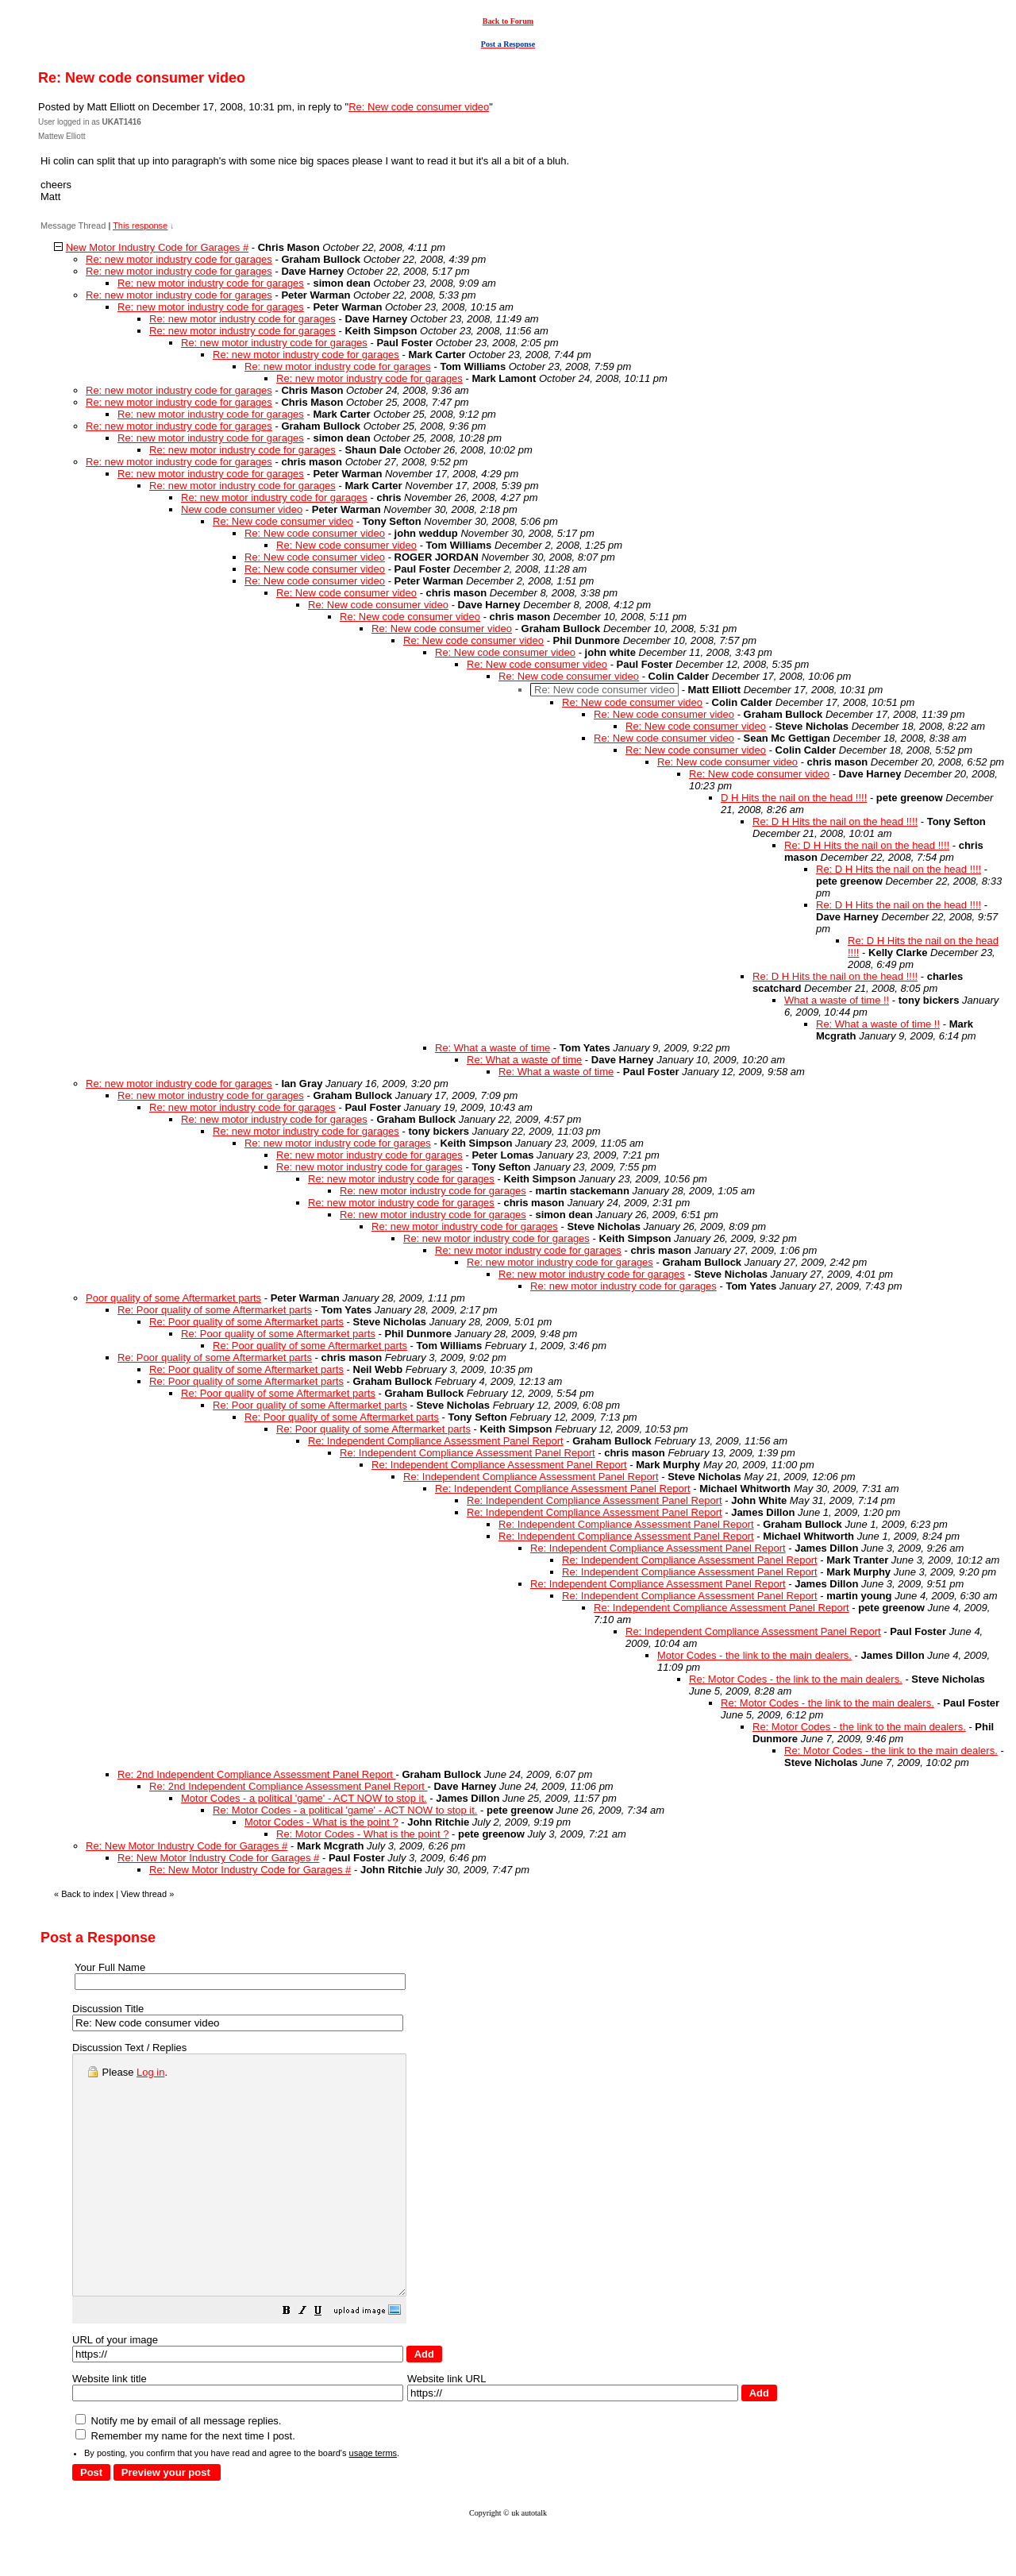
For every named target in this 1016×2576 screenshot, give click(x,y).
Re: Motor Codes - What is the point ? (362, 1834)
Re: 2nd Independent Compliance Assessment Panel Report (256, 1774)
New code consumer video (241, 509)
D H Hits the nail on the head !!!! (794, 798)
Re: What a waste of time (492, 1048)
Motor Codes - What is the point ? (321, 1822)
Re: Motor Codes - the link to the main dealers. (795, 1679)
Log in (150, 2072)
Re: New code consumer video (418, 107)
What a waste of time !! (836, 1000)
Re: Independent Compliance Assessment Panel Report (436, 1441)
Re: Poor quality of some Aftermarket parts (214, 1310)
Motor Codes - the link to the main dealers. (754, 1655)
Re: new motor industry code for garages (179, 259)
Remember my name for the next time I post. (185, 2483)
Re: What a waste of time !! (878, 1024)
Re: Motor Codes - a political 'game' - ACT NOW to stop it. (345, 1810)
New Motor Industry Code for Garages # (157, 247)
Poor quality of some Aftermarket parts (173, 1298)
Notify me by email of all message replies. (178, 2468)
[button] (326, 2360)
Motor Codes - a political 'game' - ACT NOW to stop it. (304, 1798)
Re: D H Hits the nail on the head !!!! (835, 821)
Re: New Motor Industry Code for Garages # (186, 1846)
